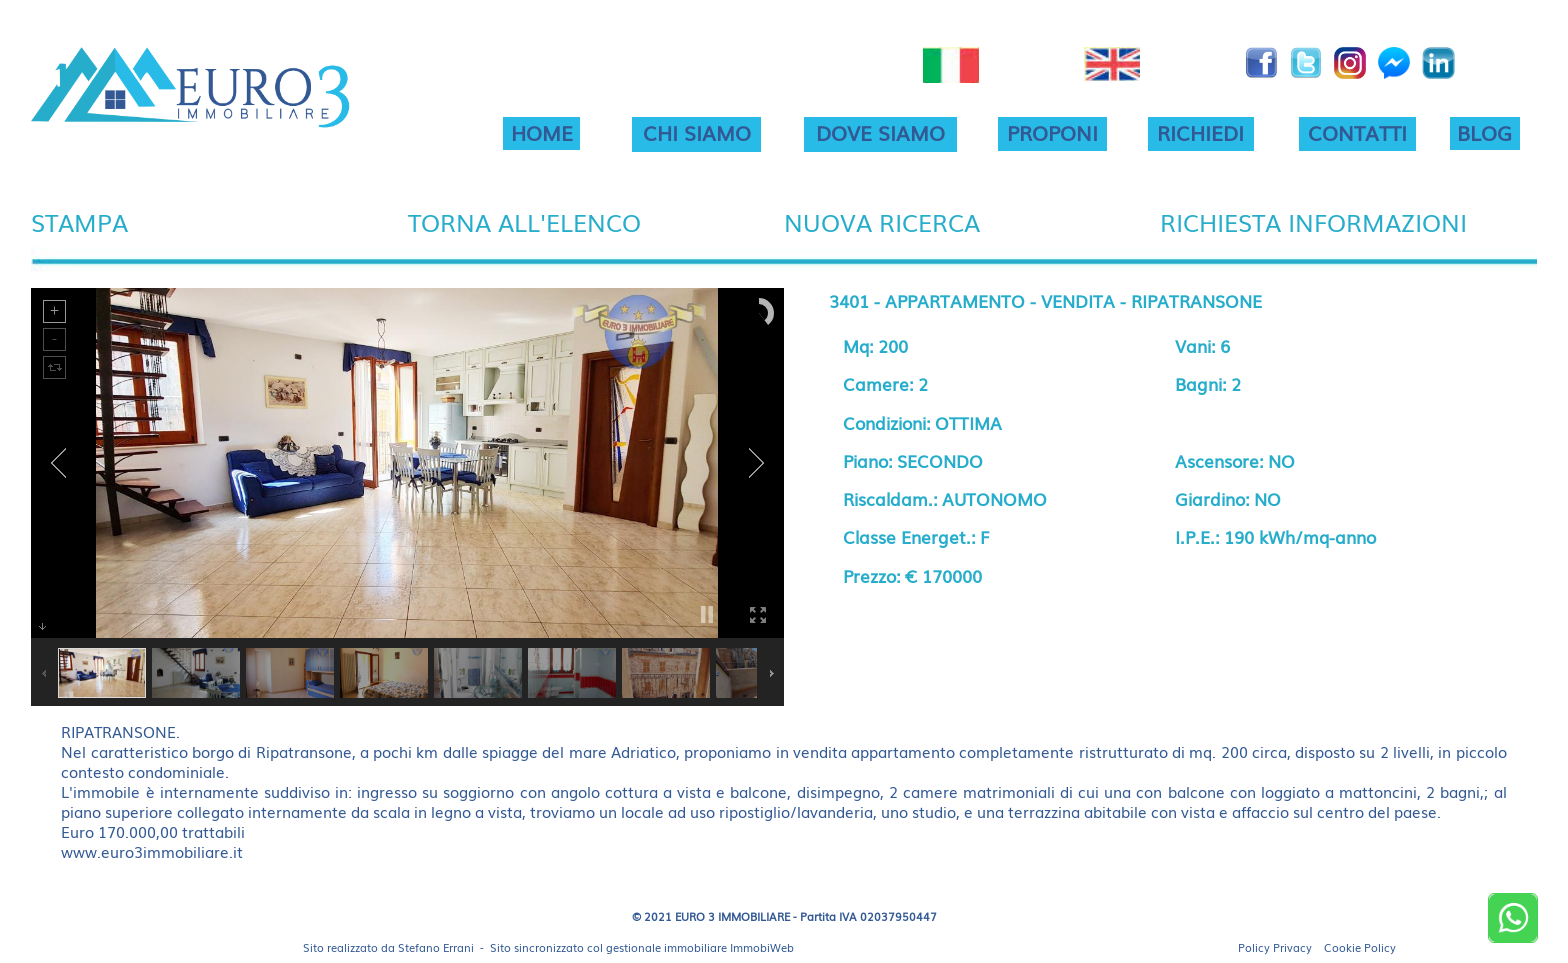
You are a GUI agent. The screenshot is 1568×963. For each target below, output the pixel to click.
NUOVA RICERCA (882, 221)
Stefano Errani (436, 947)
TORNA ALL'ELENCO (524, 221)
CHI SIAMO (697, 132)
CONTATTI (1357, 132)
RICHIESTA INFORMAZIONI (1313, 221)
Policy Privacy (1275, 947)
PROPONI (1052, 132)
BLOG (1484, 132)
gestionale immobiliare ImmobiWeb (700, 947)
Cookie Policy (1360, 947)
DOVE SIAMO (880, 132)
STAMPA (79, 221)
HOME (542, 132)
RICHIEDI (1200, 132)
